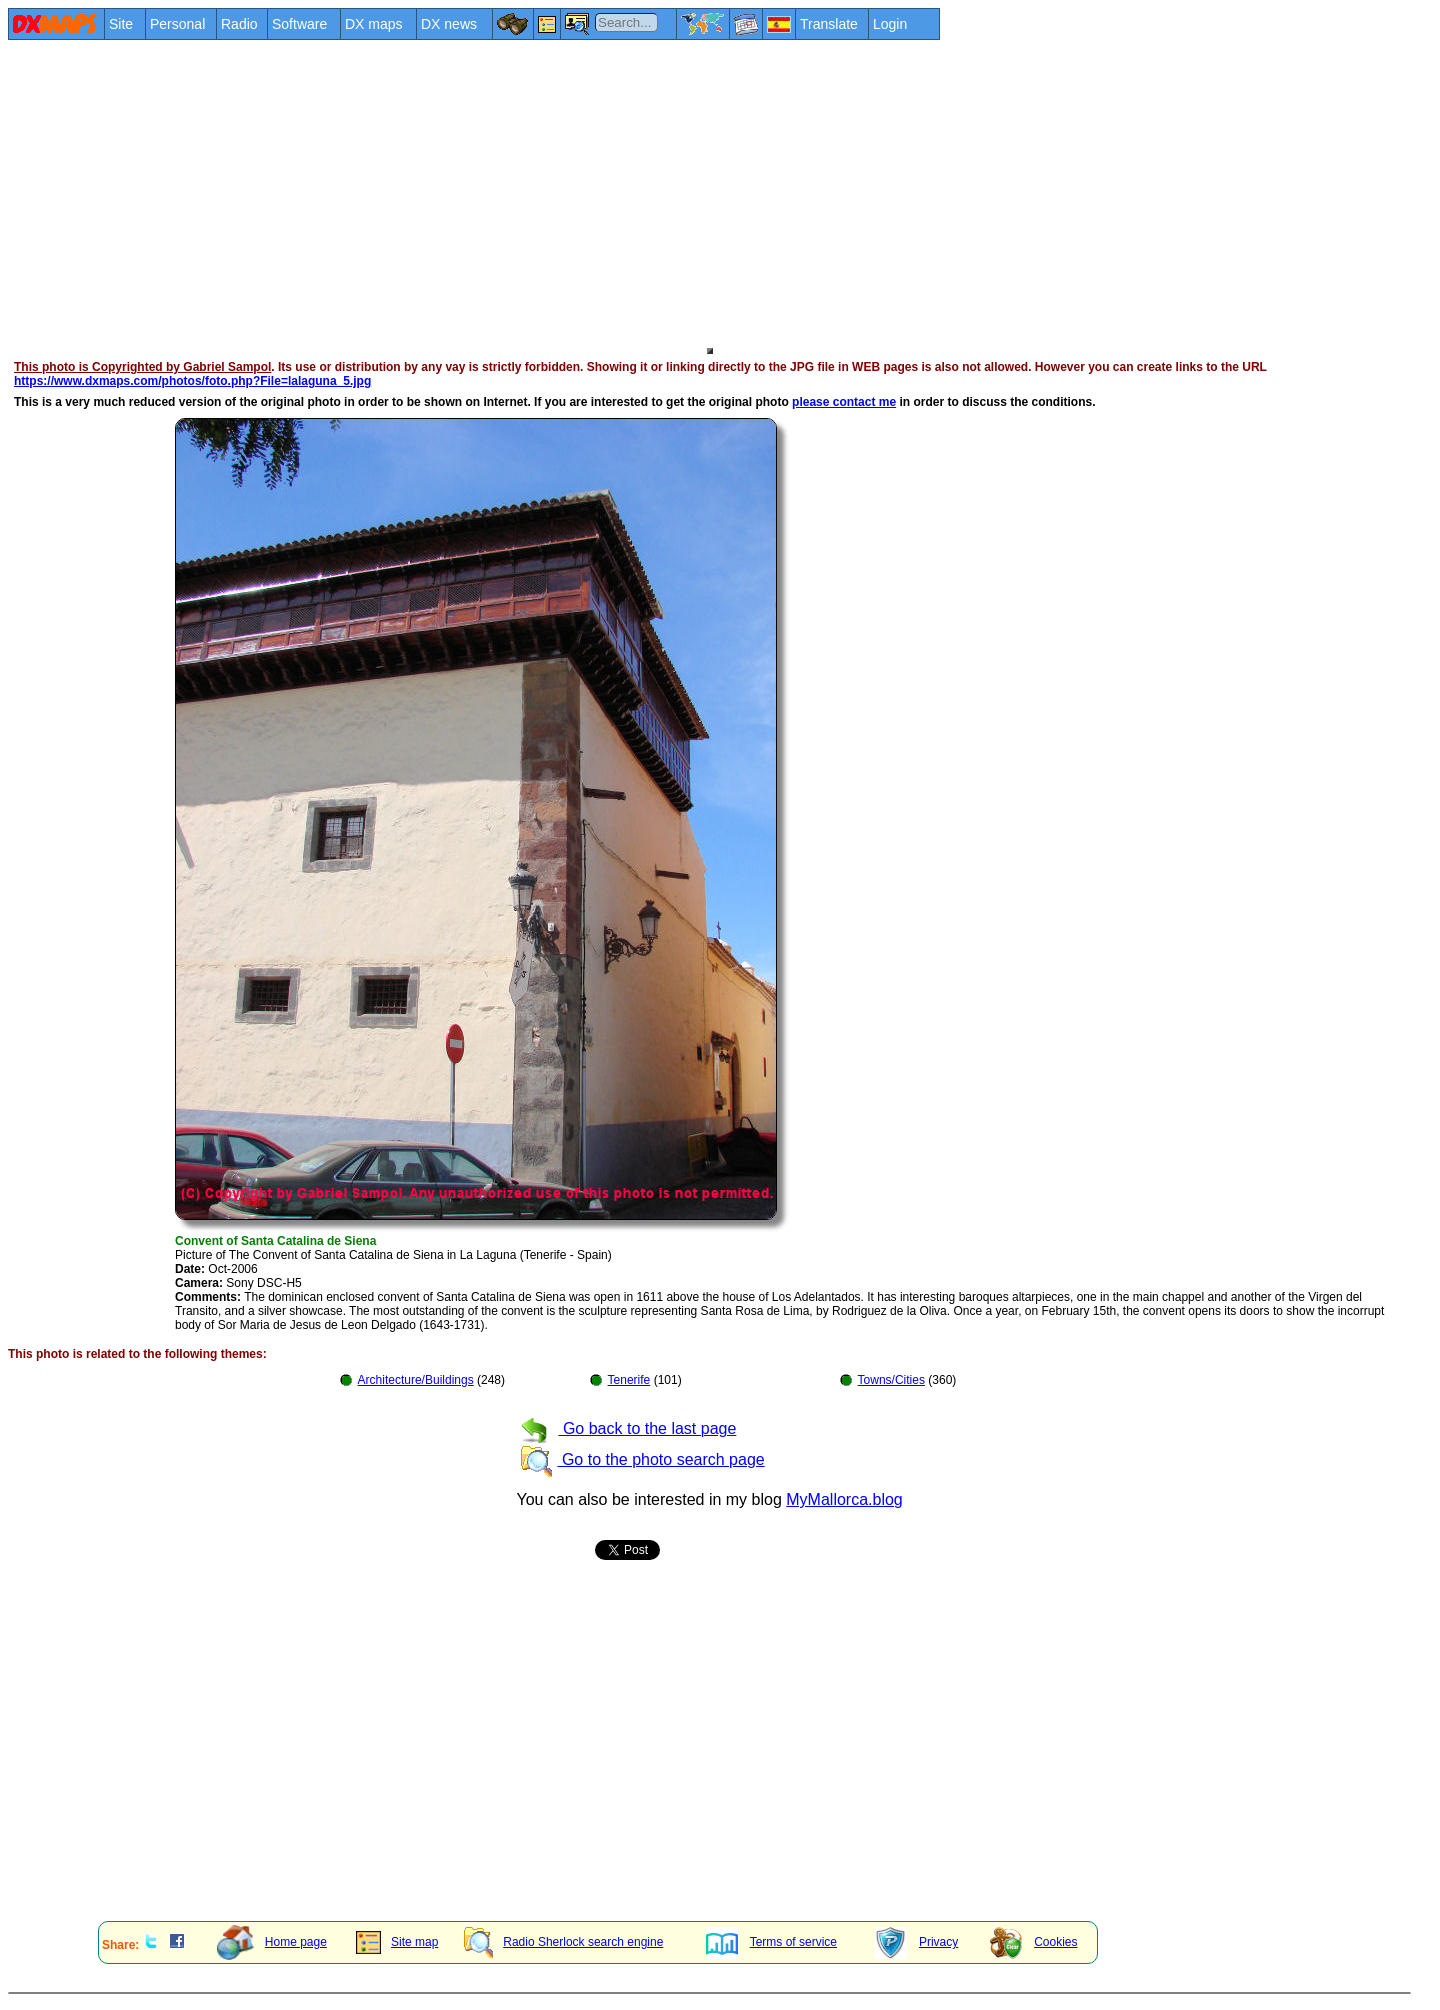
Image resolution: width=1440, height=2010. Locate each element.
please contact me (844, 402)
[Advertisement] (608, 192)
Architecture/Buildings (416, 1380)
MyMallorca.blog (844, 1499)
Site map (397, 1942)
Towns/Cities (891, 1380)
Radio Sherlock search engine (563, 1942)
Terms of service (771, 1942)
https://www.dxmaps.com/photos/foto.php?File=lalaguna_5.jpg (192, 381)
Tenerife (629, 1380)
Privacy (916, 1942)
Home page (272, 1942)
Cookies (1033, 1942)
